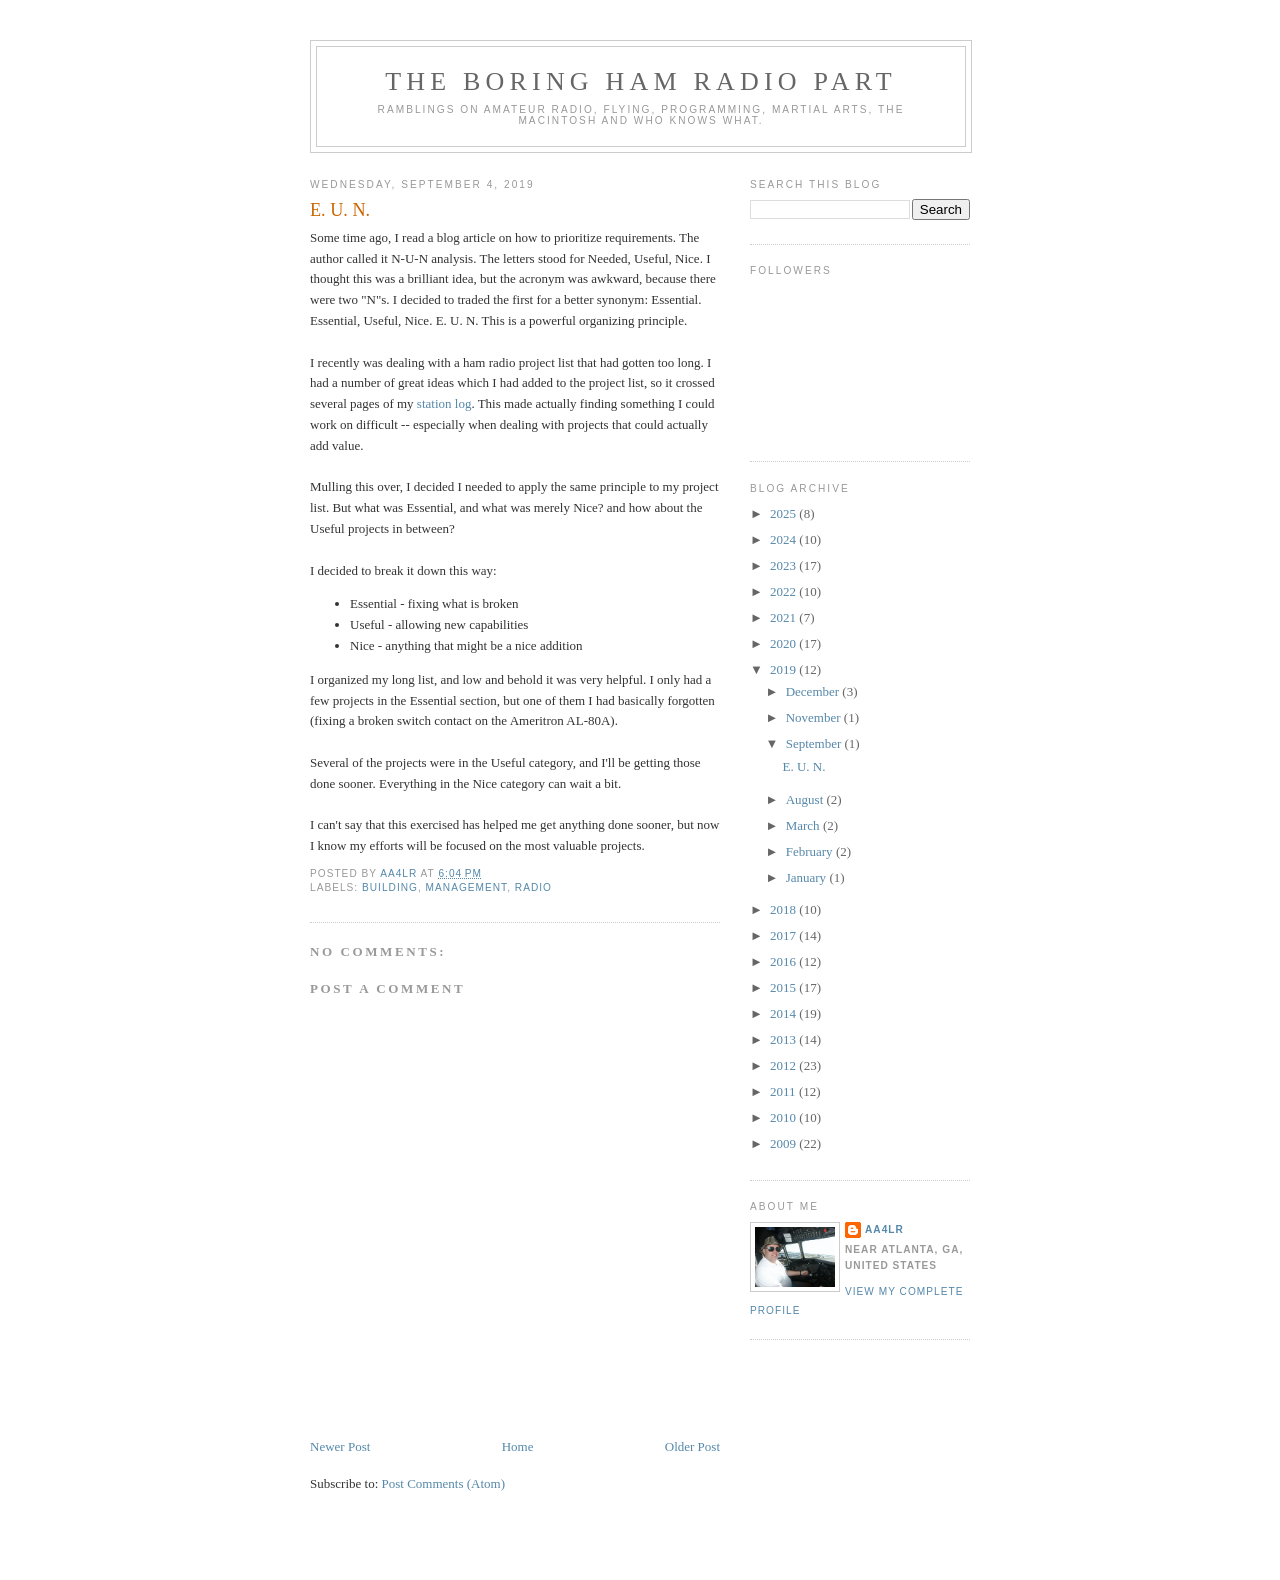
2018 (784, 909)
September (815, 743)
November (815, 717)
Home (518, 1446)
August (806, 799)
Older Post (692, 1446)
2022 (784, 591)
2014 (784, 1013)
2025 (784, 513)
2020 (784, 643)
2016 (784, 961)
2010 (784, 1117)
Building (390, 887)
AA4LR (884, 1229)
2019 (784, 669)
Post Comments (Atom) (444, 1483)
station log (444, 403)
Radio (533, 887)
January (808, 877)
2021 (784, 617)
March (804, 825)
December (814, 691)
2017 (784, 935)
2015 (784, 987)
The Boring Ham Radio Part (641, 81)
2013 (784, 1039)
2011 (784, 1091)
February (811, 851)
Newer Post (340, 1446)
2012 (784, 1065)
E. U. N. (803, 766)
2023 (784, 565)
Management (467, 887)
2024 (784, 539)
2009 (784, 1143)
